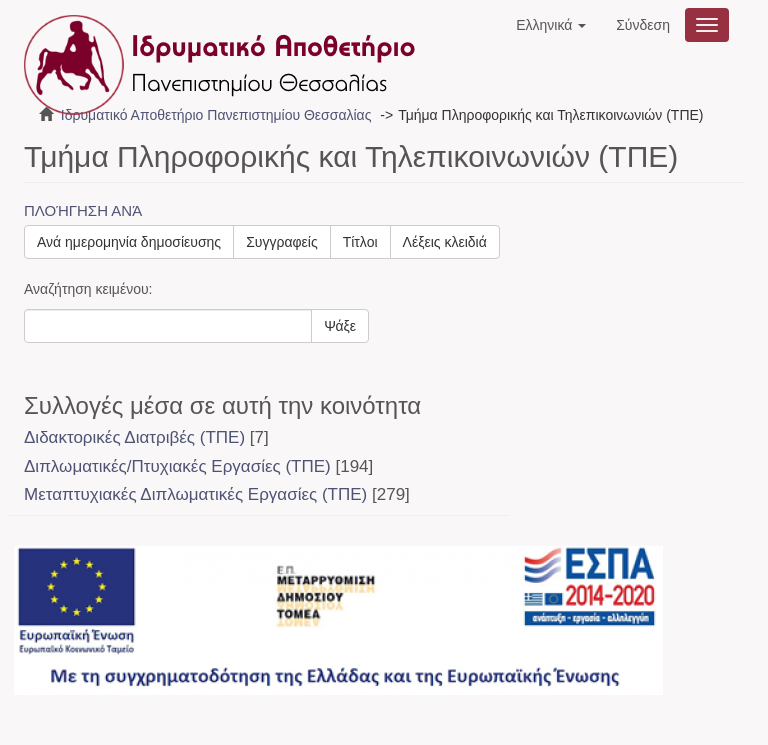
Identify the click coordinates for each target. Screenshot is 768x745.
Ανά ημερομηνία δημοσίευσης (129, 242)
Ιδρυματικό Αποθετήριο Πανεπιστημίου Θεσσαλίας (216, 115)
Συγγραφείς (282, 242)
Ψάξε (340, 326)
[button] (551, 25)
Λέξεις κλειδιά (445, 242)
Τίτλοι (360, 242)
